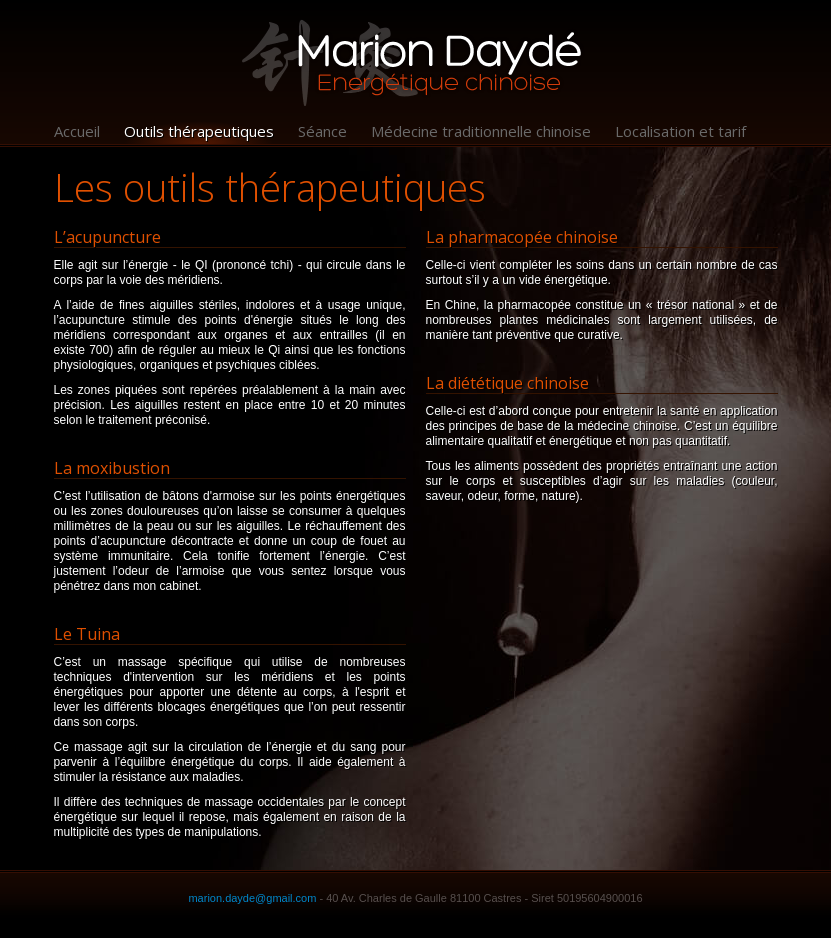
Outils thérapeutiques (199, 131)
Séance (322, 131)
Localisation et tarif (680, 131)
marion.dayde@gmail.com (252, 898)
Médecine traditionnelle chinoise (481, 131)
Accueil (77, 131)
